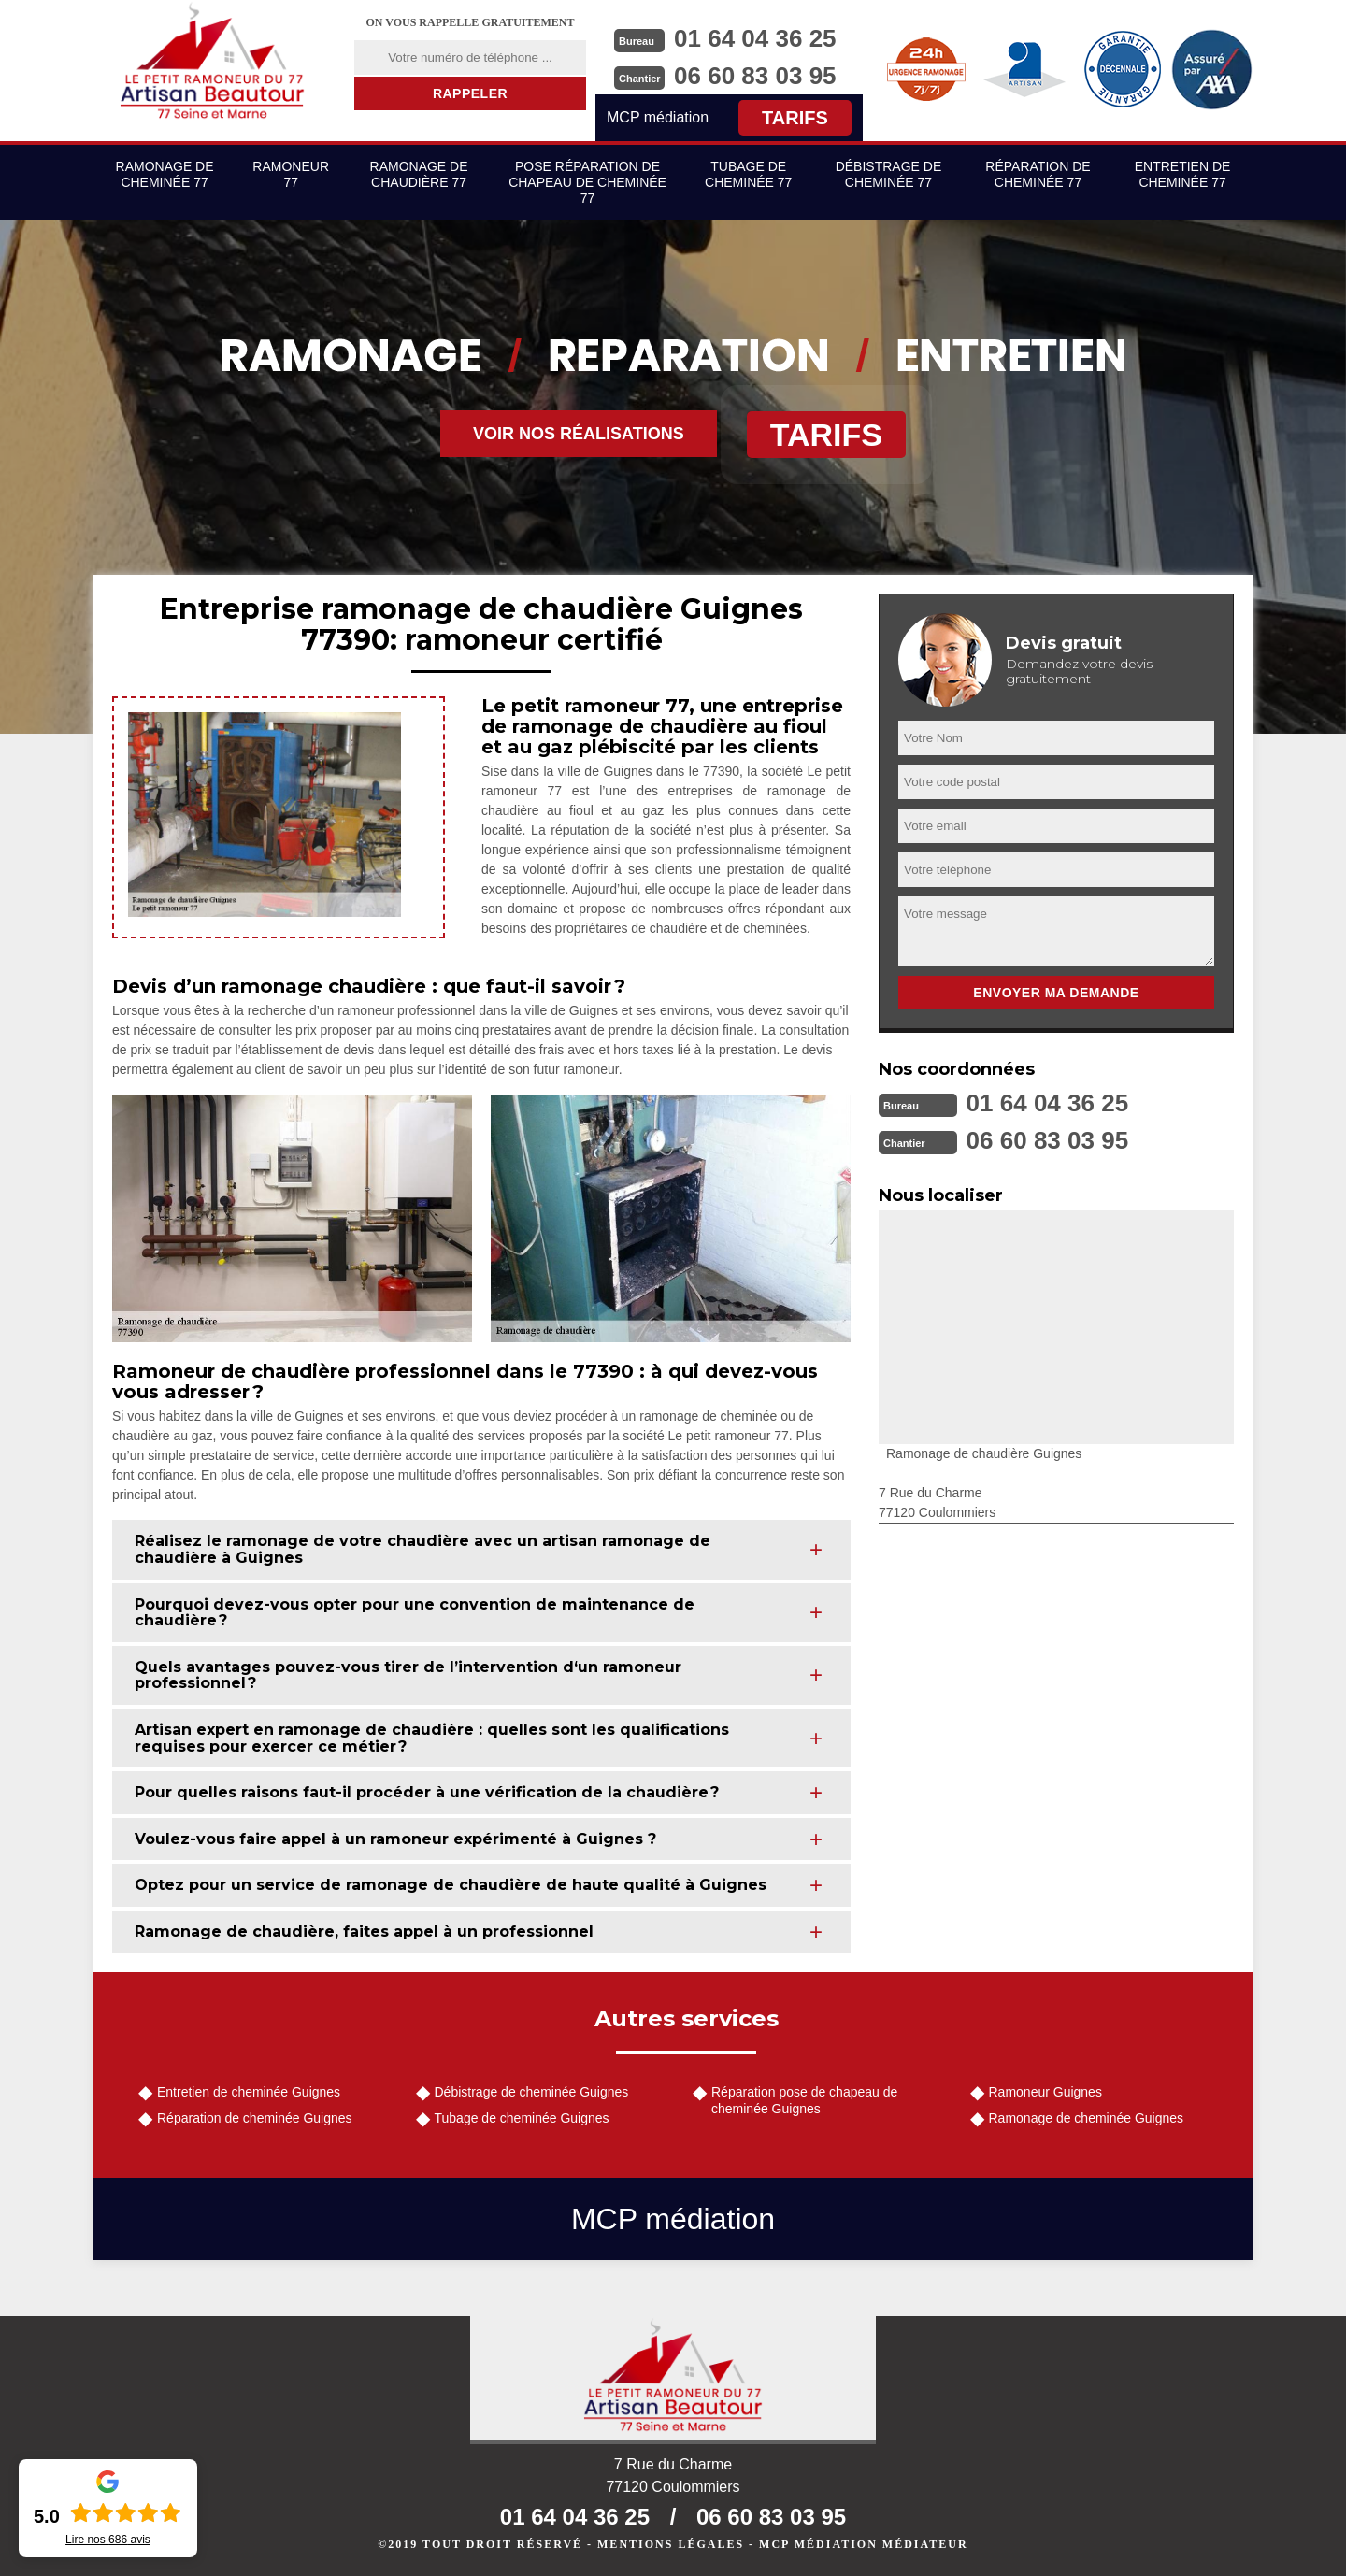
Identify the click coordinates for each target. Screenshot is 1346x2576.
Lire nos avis (107, 2539)
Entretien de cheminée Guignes (248, 2091)
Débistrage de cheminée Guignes (532, 2091)
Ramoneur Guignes (1045, 2091)
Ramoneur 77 (290, 174)
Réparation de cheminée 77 (1037, 174)
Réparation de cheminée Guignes (254, 2118)
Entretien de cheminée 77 (1183, 174)
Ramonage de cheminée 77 (165, 174)
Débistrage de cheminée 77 (889, 174)
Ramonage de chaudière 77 (419, 174)
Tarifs (795, 117)
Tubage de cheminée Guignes (522, 2118)
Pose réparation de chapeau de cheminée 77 (587, 182)
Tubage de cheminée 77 (748, 174)
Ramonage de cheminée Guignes (1086, 2118)
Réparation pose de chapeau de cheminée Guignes (804, 2100)
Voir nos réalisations (578, 433)
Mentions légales (670, 2544)
